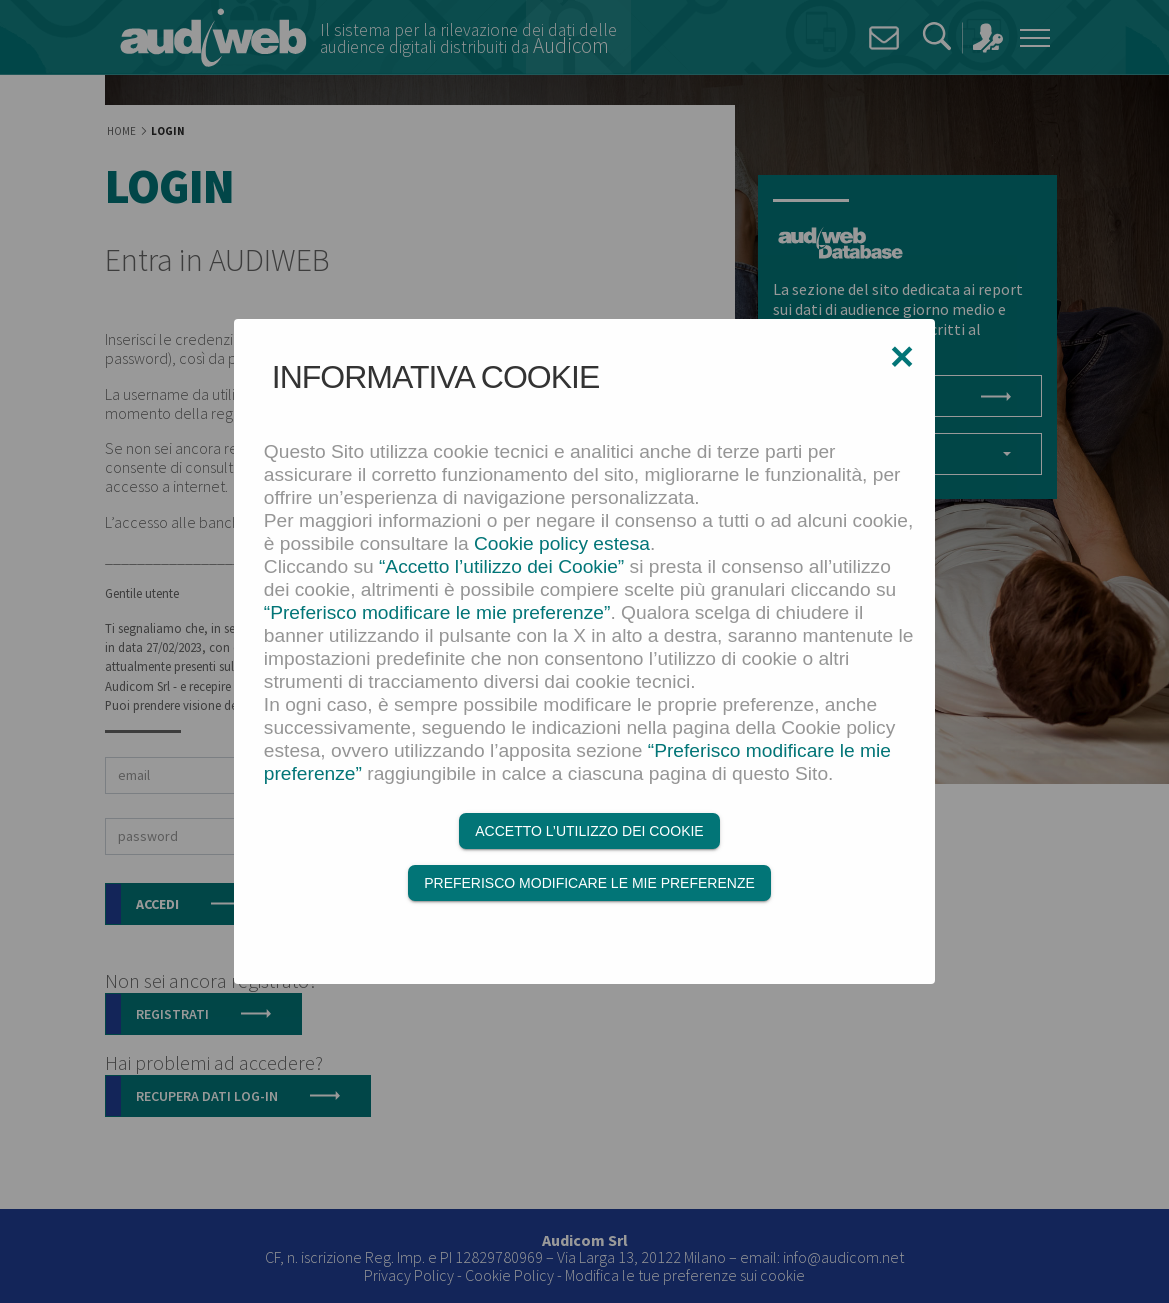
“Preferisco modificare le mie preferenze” (437, 612)
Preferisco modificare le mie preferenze (589, 883)
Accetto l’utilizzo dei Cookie (589, 831)
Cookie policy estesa (562, 543)
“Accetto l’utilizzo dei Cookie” (501, 566)
